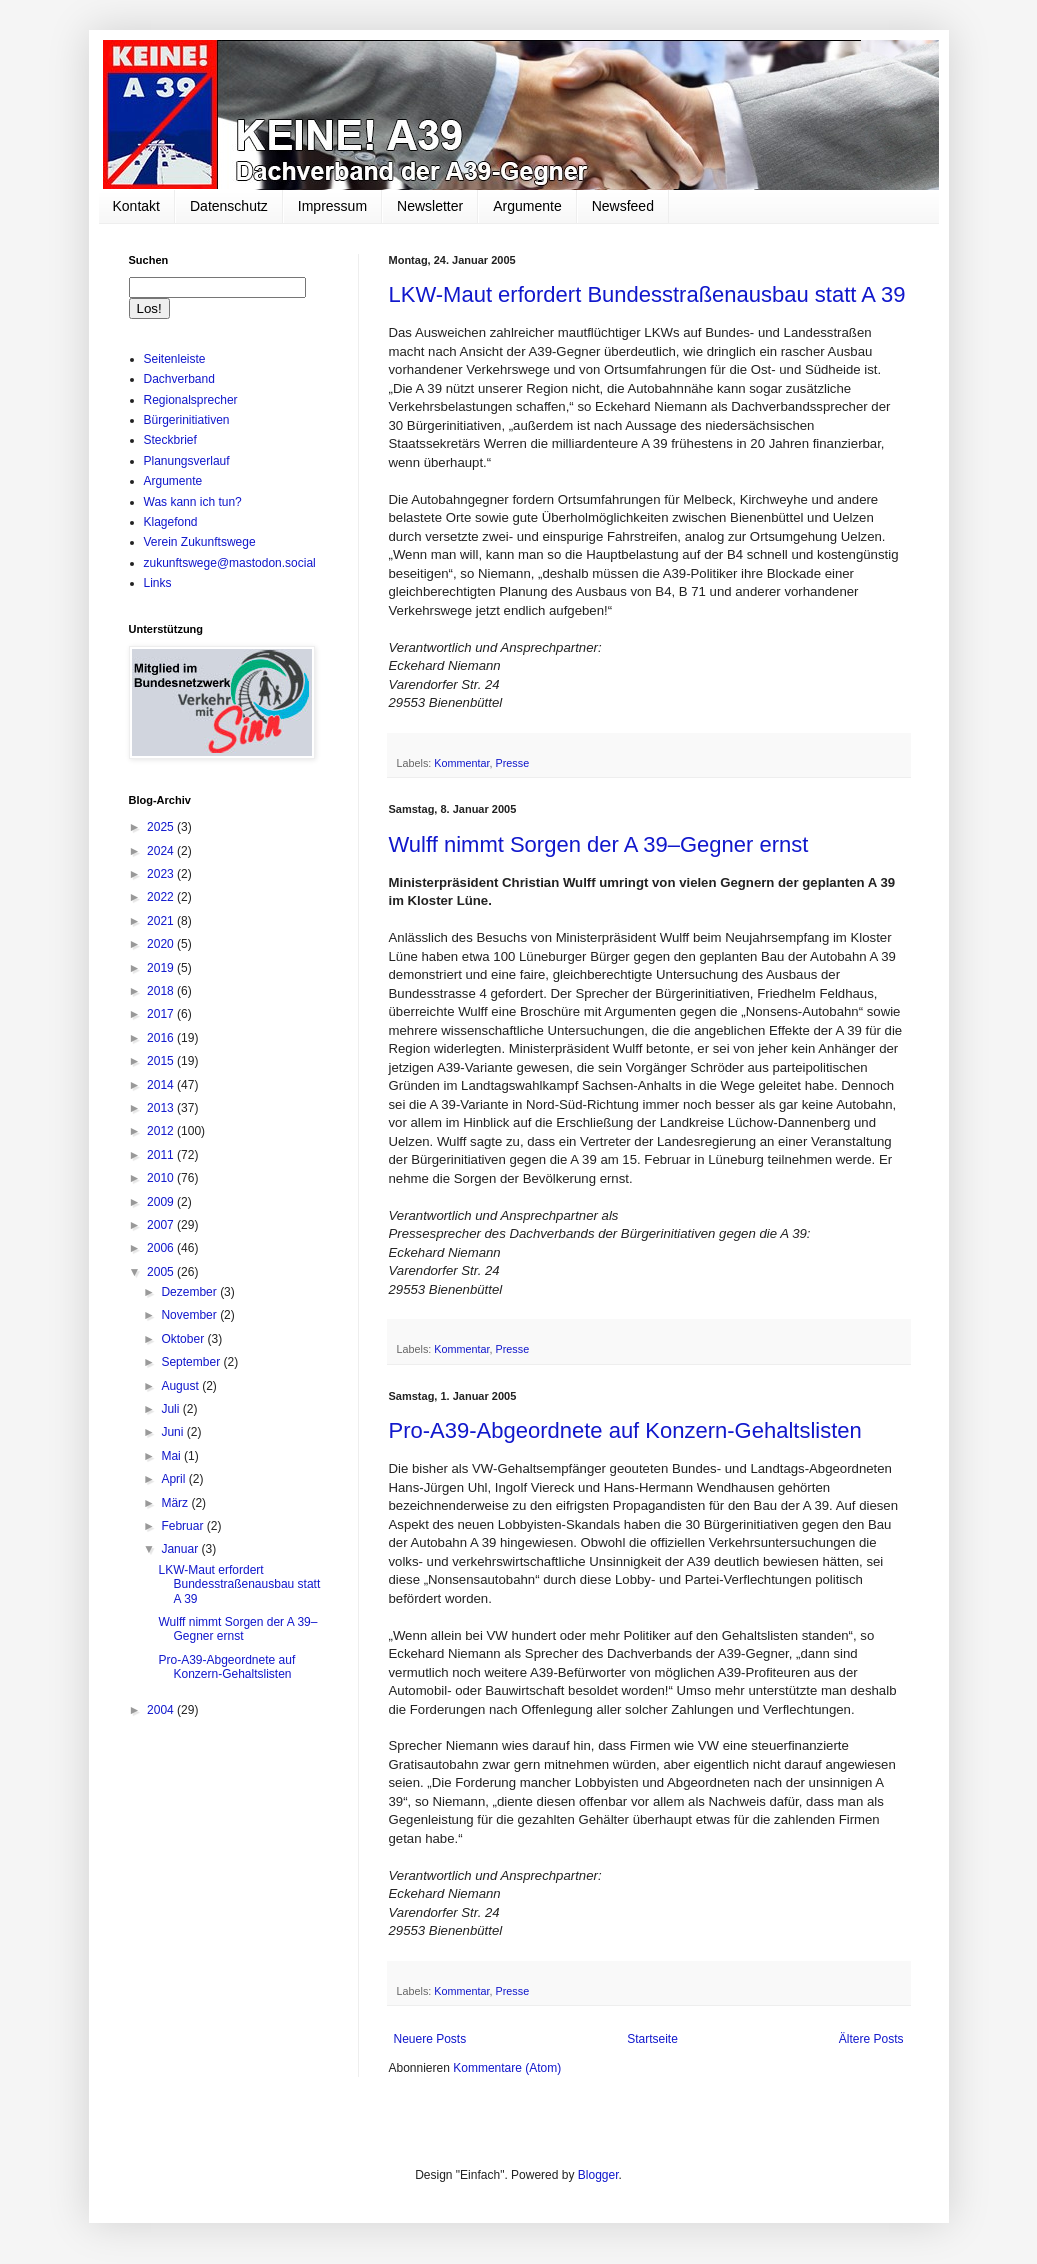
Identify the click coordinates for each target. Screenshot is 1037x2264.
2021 (162, 921)
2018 (162, 991)
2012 (162, 1131)
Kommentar (461, 763)
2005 (162, 1272)
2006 (162, 1248)
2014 (162, 1085)
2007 (162, 1225)
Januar (181, 1549)
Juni (173, 1432)
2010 (162, 1178)
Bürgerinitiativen (187, 420)
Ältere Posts (871, 2039)
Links (158, 583)
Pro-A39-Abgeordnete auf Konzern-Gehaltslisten (625, 1430)
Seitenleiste (175, 359)
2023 (162, 874)
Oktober (184, 1339)
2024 (162, 851)
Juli (171, 1409)
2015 (162, 1061)
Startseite (652, 2039)
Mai (172, 1456)
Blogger (598, 2175)
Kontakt (136, 206)
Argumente (527, 206)
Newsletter (430, 206)
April (174, 1479)
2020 (162, 944)
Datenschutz (229, 206)
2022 (162, 897)
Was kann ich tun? (193, 502)
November (190, 1315)
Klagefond (171, 522)
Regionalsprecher (191, 400)
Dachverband (179, 379)
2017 (162, 1014)
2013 (162, 1108)
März (176, 1503)
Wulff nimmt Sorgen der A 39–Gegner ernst (599, 844)
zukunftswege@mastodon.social (230, 563)
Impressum (332, 206)
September (192, 1362)
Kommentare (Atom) (507, 2068)
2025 (162, 827)
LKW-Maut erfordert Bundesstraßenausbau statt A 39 (647, 294)
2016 (162, 1038)
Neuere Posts (430, 2039)
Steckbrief (170, 440)
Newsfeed (623, 206)
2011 (162, 1155)
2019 (162, 968)
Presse (513, 763)
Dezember (190, 1292)
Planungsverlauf (187, 461)
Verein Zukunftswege (200, 542)
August (181, 1386)
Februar (183, 1526)
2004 (162, 1710)
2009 (162, 1202)
